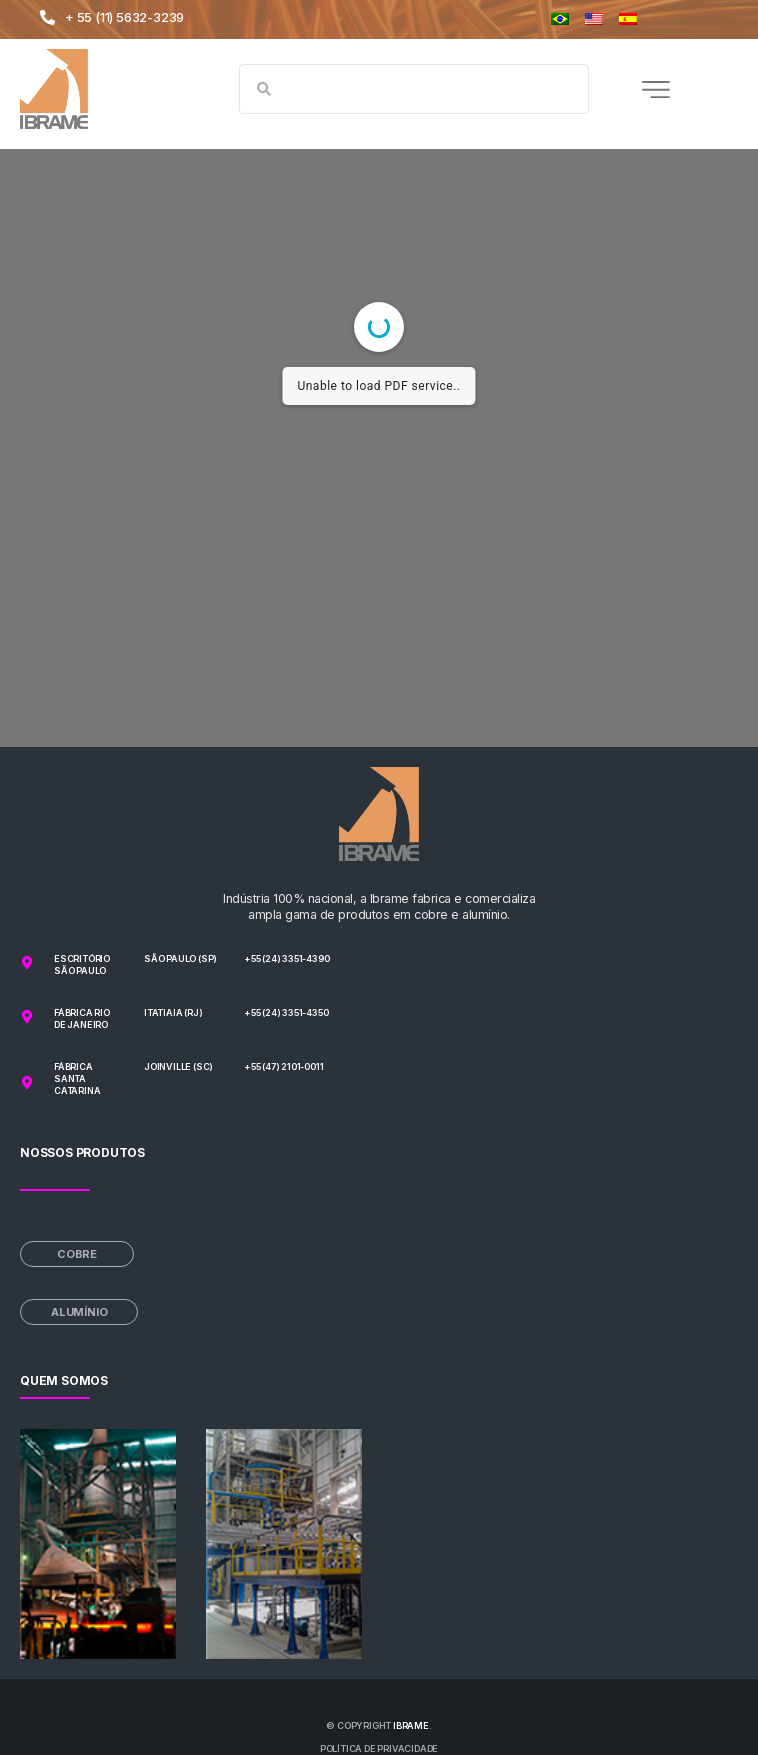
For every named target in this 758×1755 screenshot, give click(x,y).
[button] (656, 89)
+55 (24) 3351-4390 (286, 958)
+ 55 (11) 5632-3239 (124, 17)
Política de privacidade (379, 1748)
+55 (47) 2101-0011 (283, 1066)
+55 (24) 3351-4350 (286, 1012)
